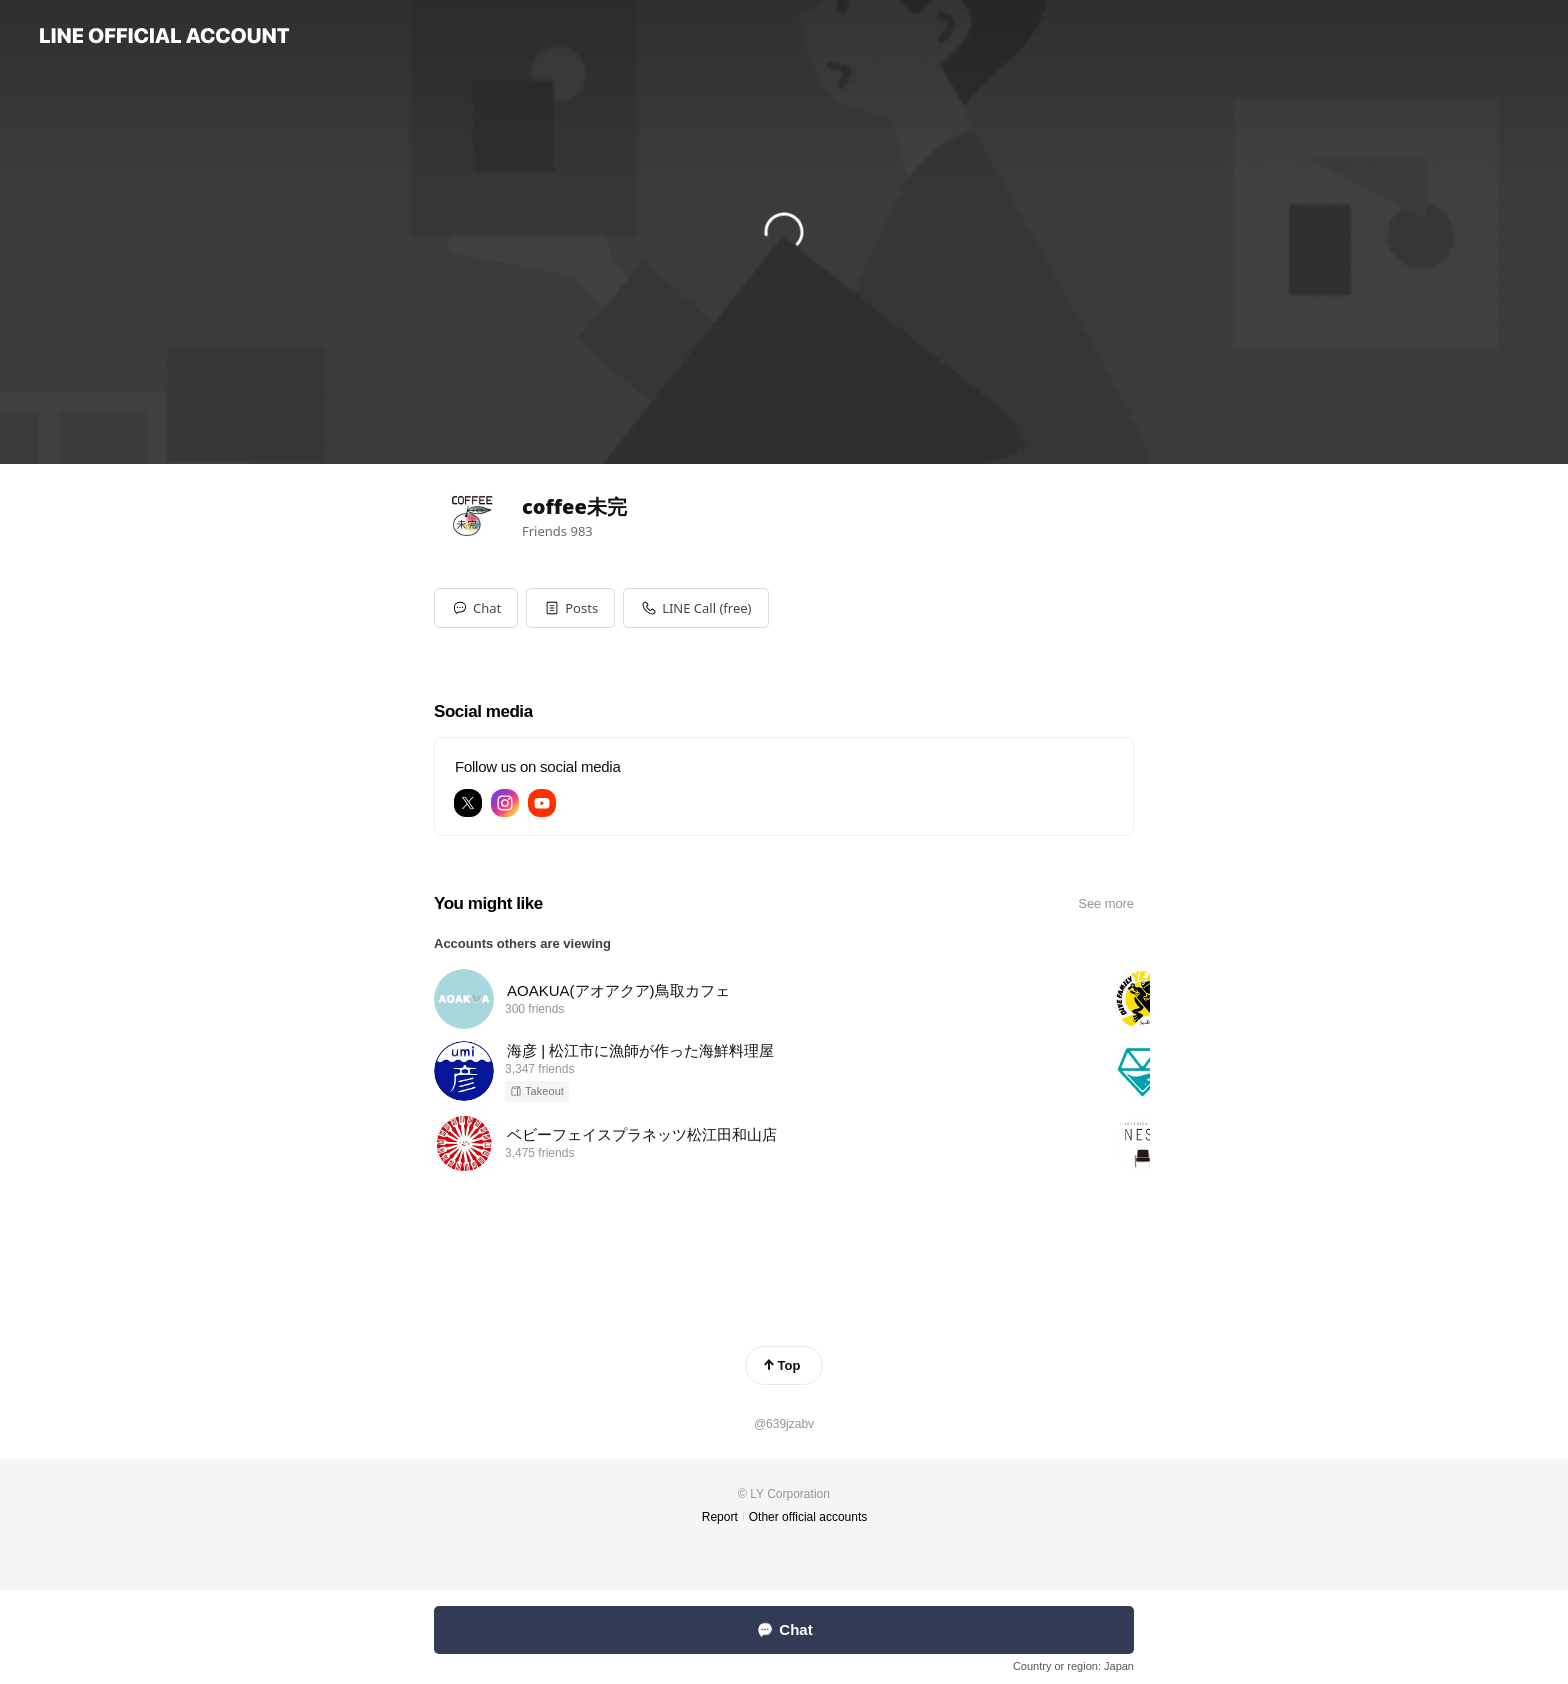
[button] (570, 608)
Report (720, 1517)
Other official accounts (808, 1517)
